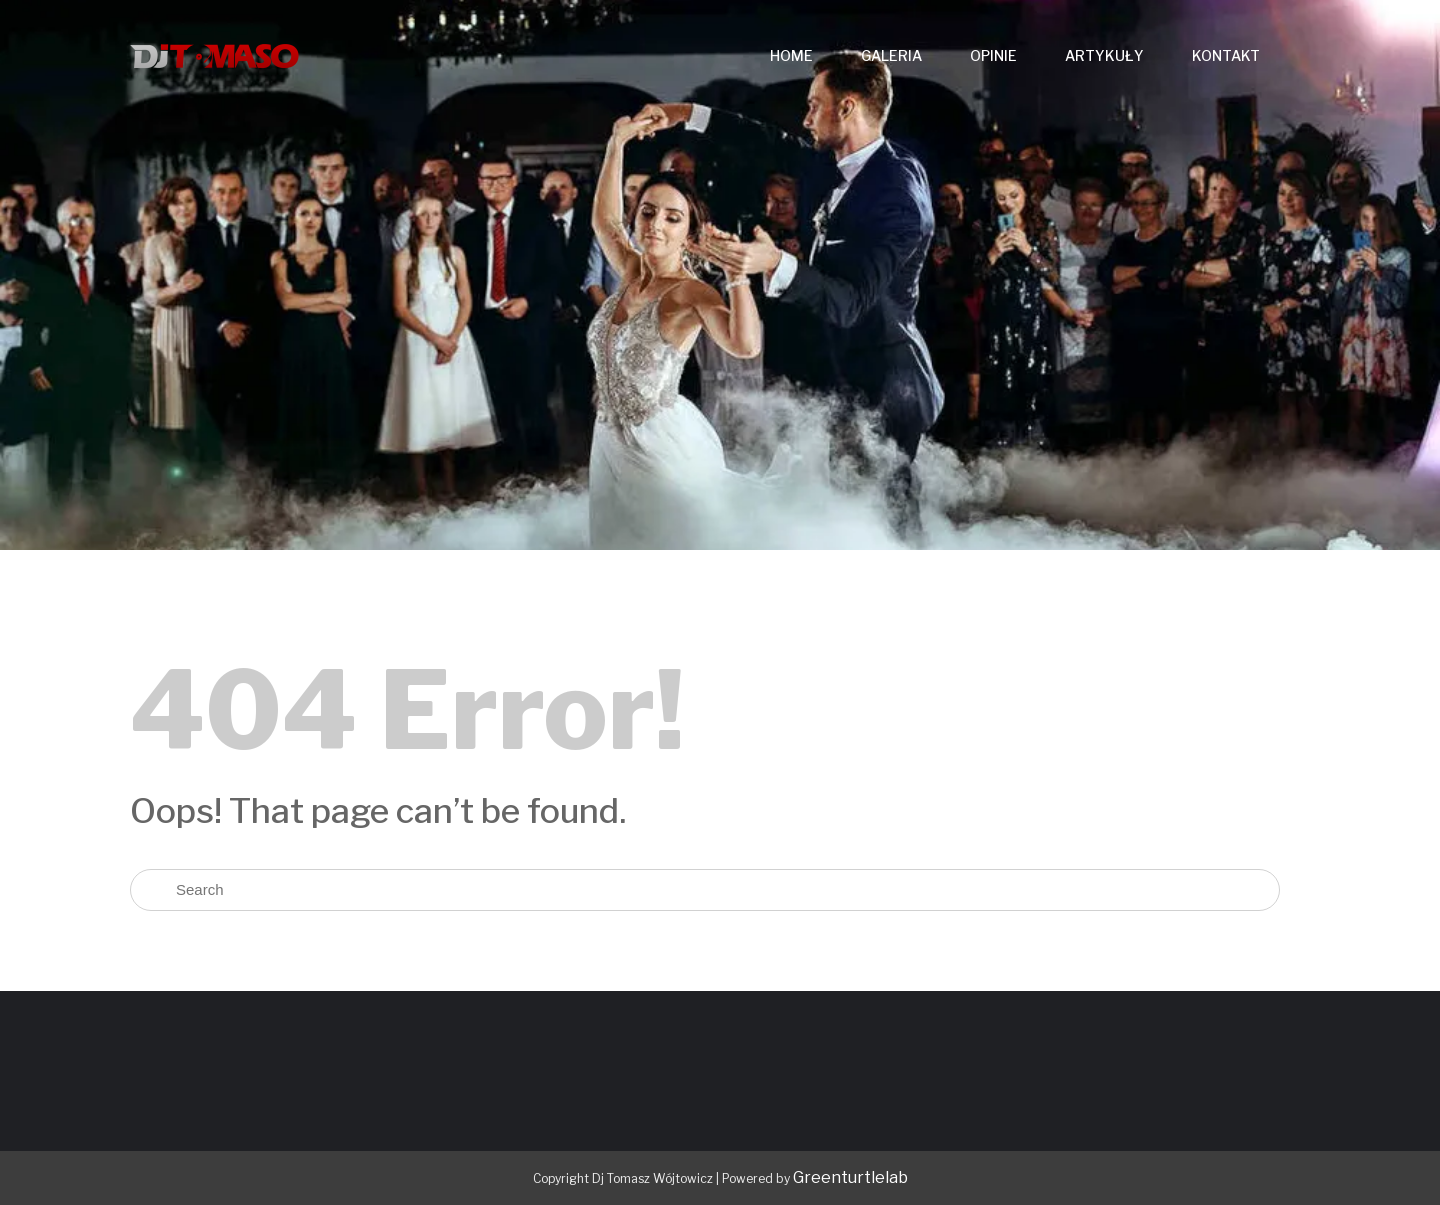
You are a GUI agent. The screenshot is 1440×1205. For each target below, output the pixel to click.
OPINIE (993, 55)
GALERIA (891, 55)
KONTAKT (1226, 55)
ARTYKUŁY (1104, 55)
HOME (791, 55)
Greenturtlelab (850, 1177)
